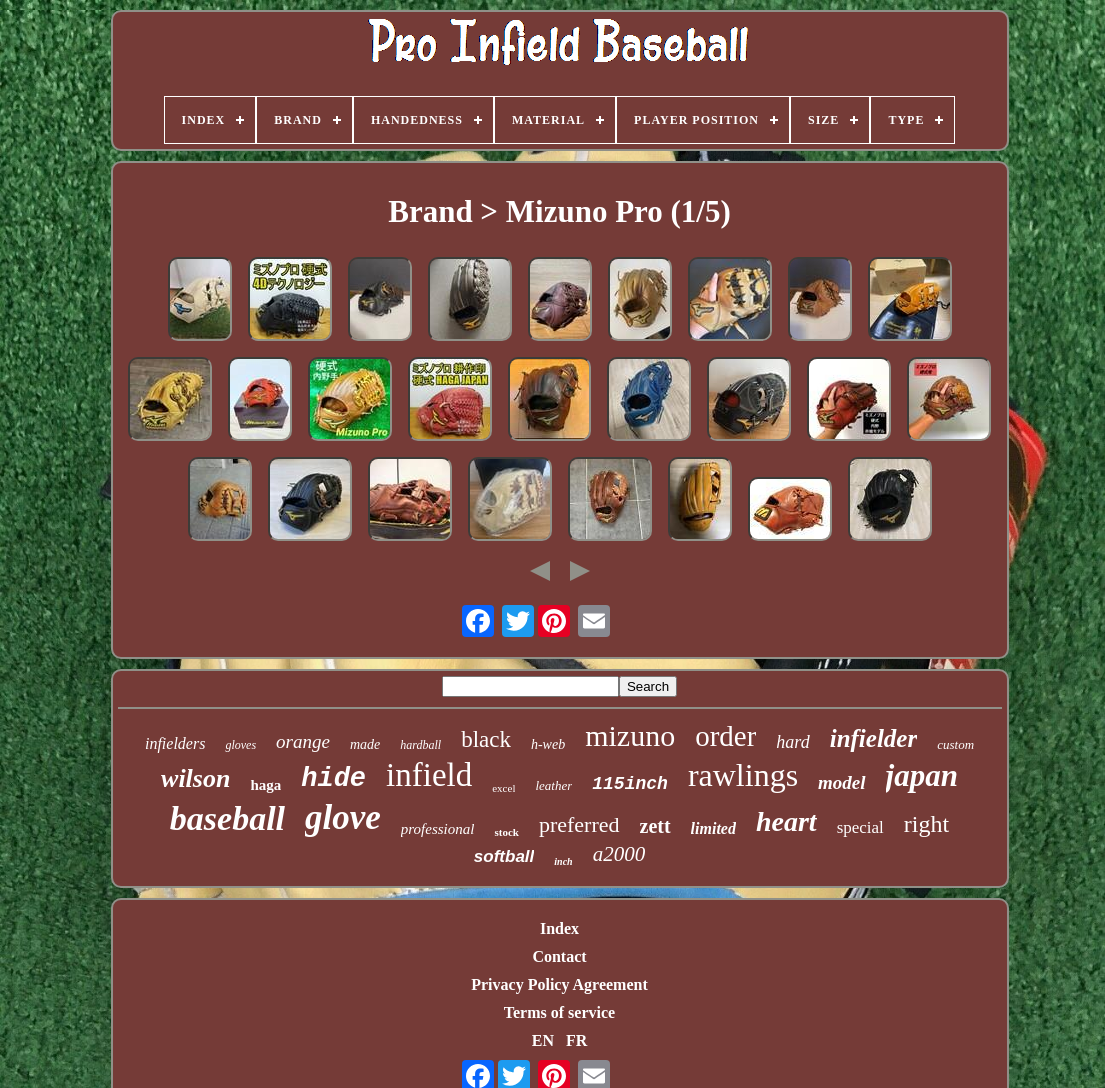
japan (922, 775)
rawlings (743, 775)
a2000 (619, 854)
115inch (630, 784)
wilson (195, 778)
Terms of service (559, 1012)
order (725, 736)
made (365, 744)
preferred (579, 824)
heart (786, 821)
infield (429, 775)
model (842, 782)
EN (543, 1040)
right (926, 824)
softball (504, 856)
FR (576, 1040)
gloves (240, 745)
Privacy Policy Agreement (559, 984)
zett (655, 826)
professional (438, 829)
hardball (420, 745)
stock (506, 832)
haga (265, 785)
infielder (874, 738)
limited (713, 828)
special (860, 827)
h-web (548, 744)
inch (563, 861)
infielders (175, 743)
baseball (227, 818)
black (486, 739)
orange (303, 741)
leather (553, 785)
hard (792, 742)
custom (955, 744)
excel (503, 788)
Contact (559, 956)
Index (559, 928)
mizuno (630, 735)
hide (333, 779)
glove (343, 817)
